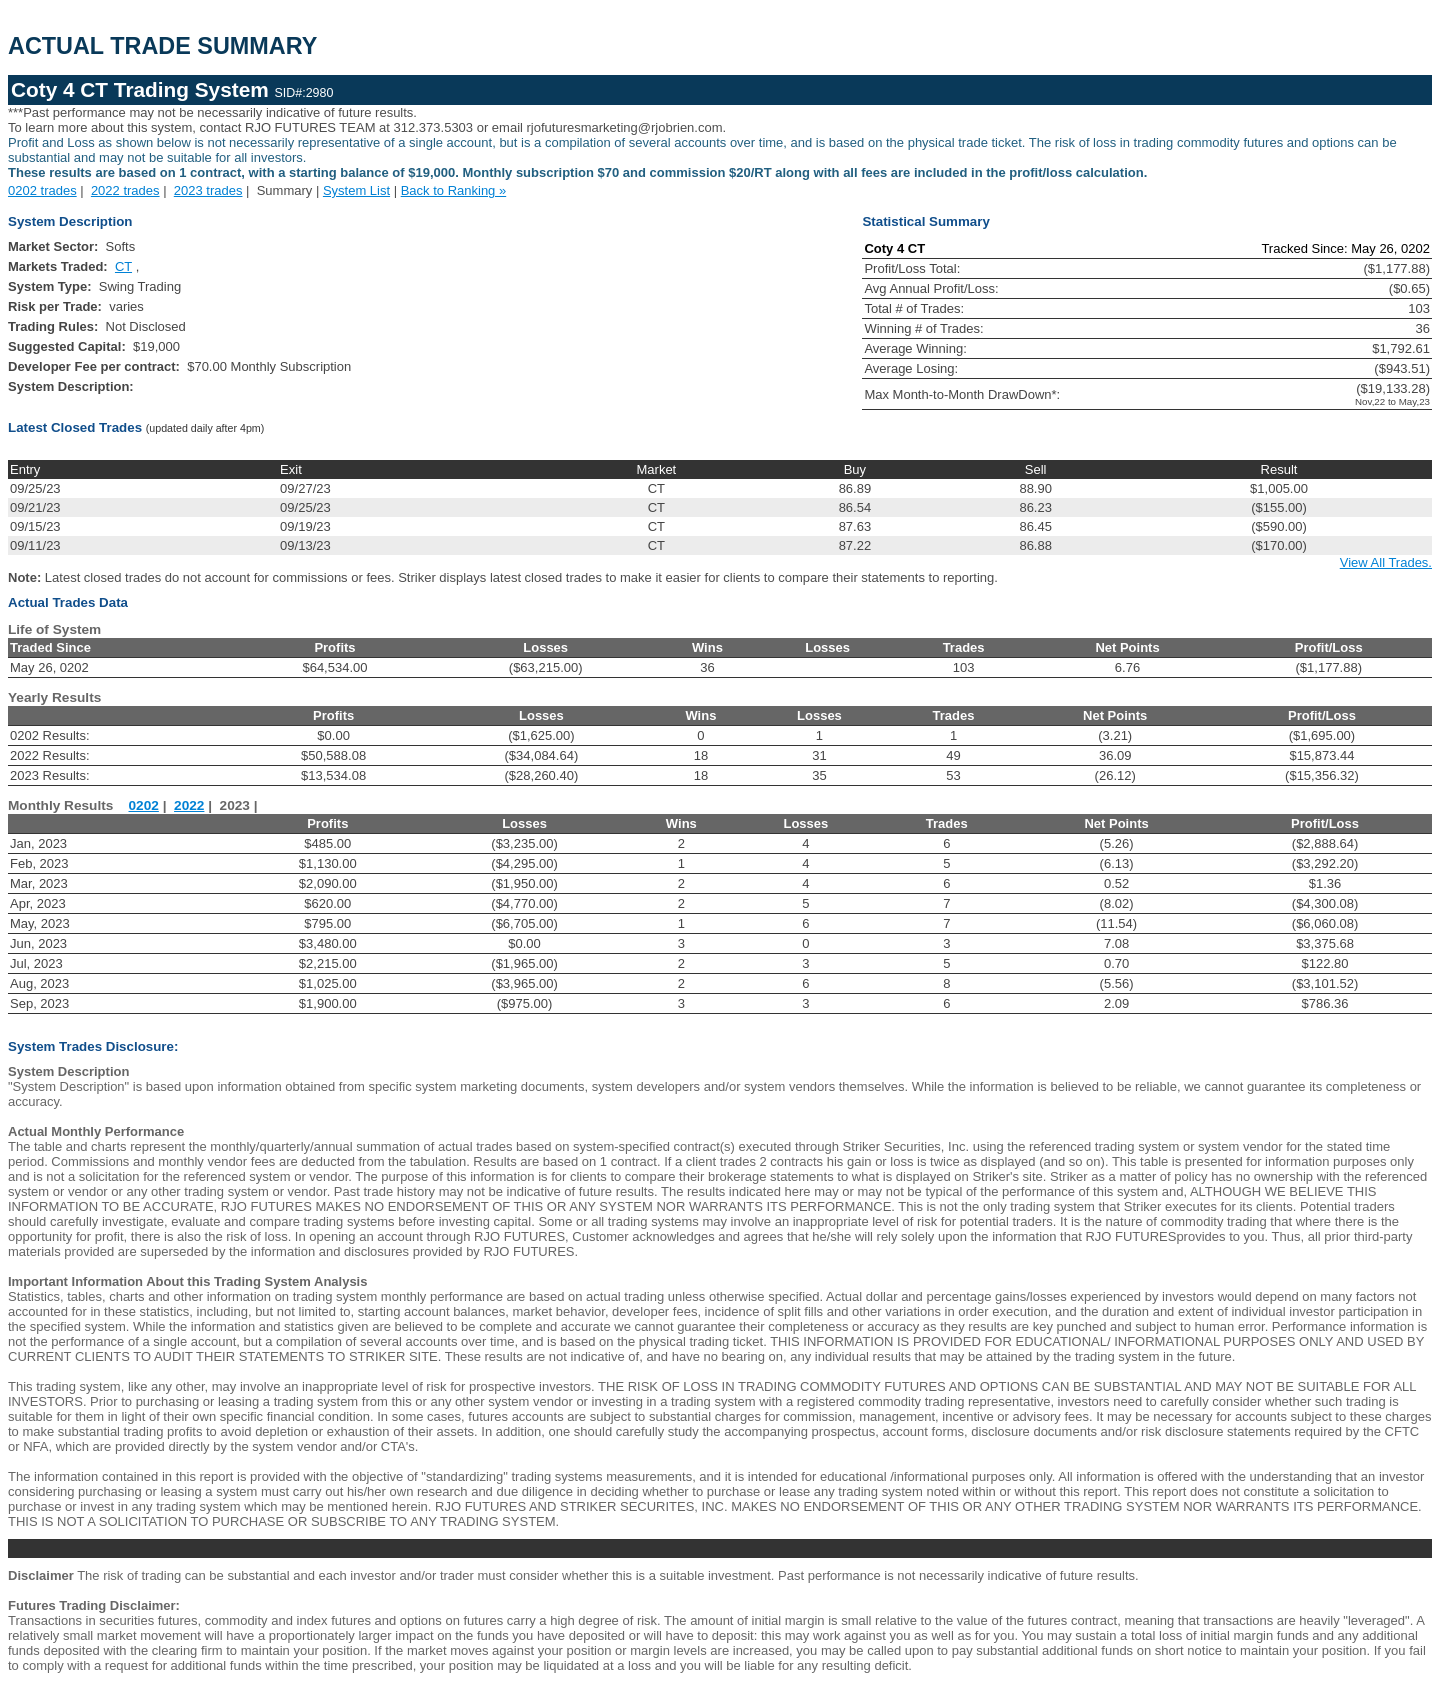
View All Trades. (1386, 562)
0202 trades (42, 190)
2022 (189, 805)
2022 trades (125, 190)
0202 (144, 805)
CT (123, 266)
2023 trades (208, 190)
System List (356, 190)
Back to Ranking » (454, 190)
